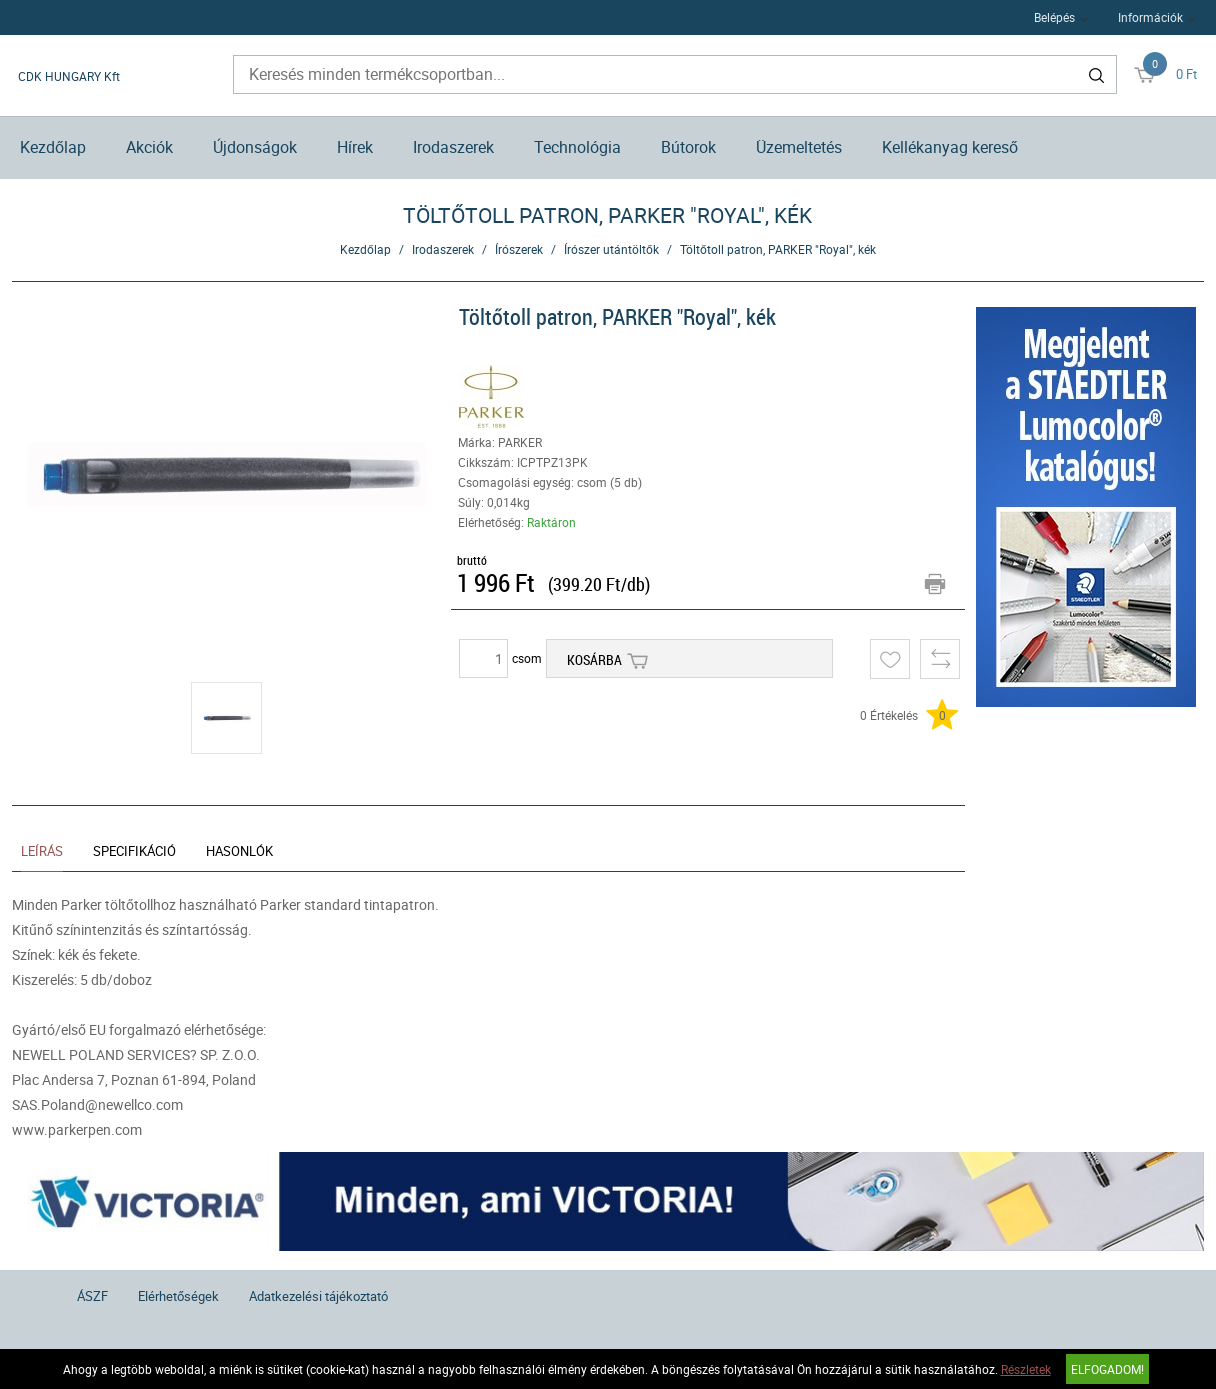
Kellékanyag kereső (950, 147)
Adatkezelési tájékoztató (318, 1296)
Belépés (1054, 17)
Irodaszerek (453, 147)
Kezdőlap (53, 147)
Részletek (1026, 1369)
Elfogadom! (1107, 1369)
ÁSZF (92, 1296)
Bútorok (688, 147)
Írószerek (519, 249)
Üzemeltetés (799, 147)
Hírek (355, 147)
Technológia (577, 147)
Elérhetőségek (178, 1296)
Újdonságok (255, 147)
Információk (1150, 17)
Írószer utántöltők (611, 249)
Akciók (149, 147)
